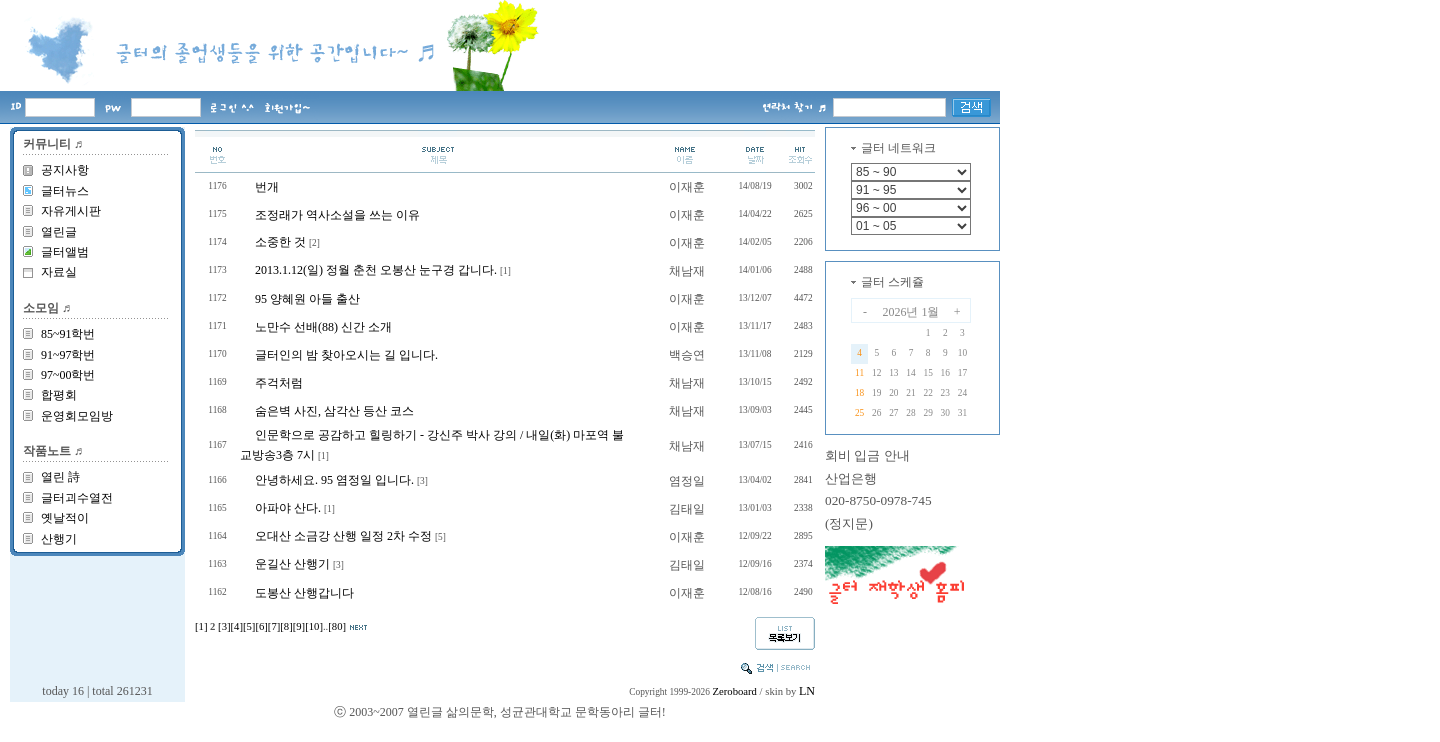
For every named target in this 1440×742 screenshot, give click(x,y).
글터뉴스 (65, 191)
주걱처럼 (279, 383)
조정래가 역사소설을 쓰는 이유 (337, 215)
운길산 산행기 (292, 564)
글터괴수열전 (77, 498)
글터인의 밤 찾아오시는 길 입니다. (346, 355)
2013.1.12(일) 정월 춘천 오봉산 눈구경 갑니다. (376, 270)
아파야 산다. (288, 508)
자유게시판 (71, 211)
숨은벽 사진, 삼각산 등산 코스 (334, 411)
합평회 (59, 395)
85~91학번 (68, 334)
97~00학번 (68, 375)
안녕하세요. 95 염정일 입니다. (334, 480)
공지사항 (65, 170)
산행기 (59, 539)
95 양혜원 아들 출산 (307, 299)
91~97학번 (68, 355)
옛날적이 (65, 518)
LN (807, 691)
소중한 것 (280, 242)
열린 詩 (60, 477)
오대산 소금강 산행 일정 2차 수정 (343, 536)
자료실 (59, 272)
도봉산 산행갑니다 (304, 593)
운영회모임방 (77, 416)
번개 (267, 187)
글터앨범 (65, 252)
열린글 (59, 232)
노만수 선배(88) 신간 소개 (323, 327)
